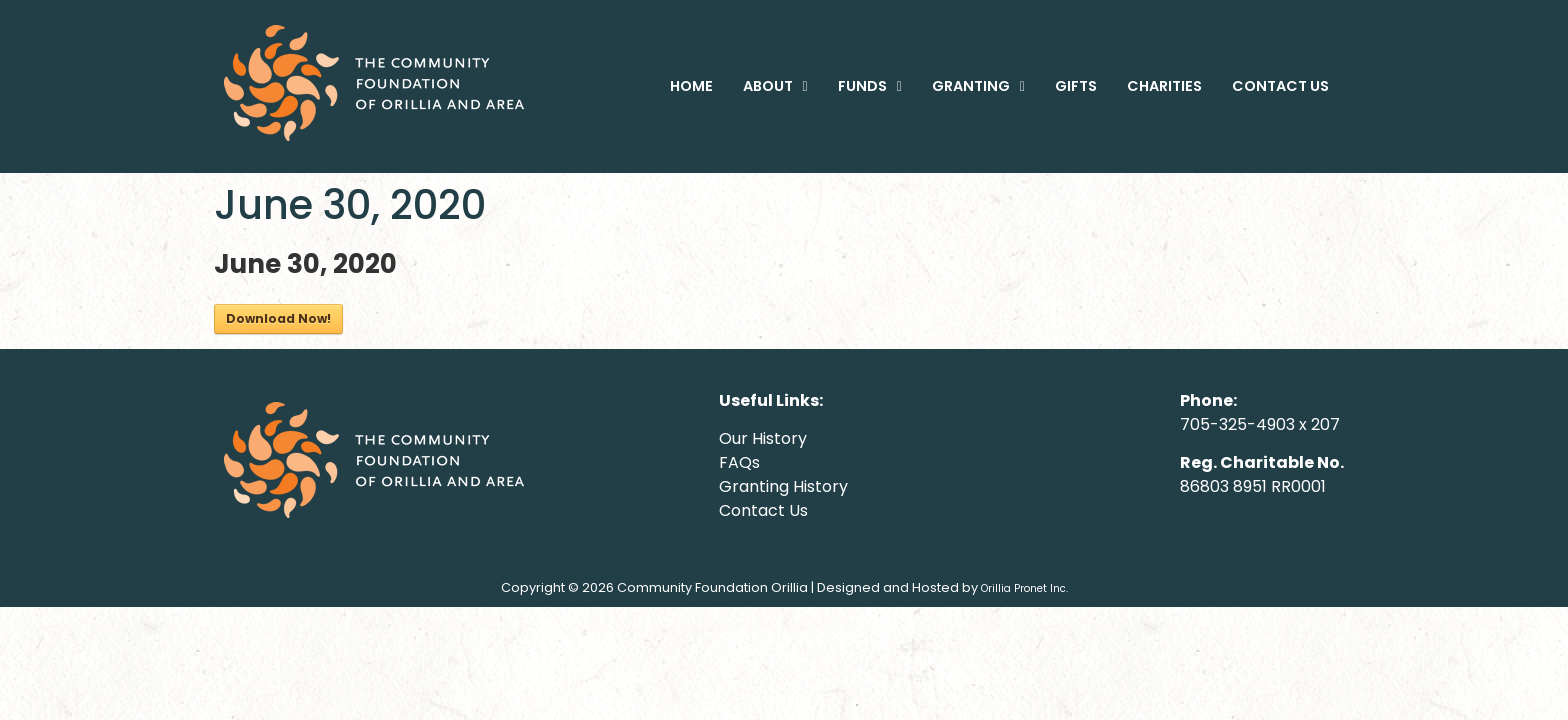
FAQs (739, 462)
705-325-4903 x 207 (1260, 424)
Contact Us (763, 510)
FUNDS (870, 86)
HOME (691, 86)
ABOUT (775, 86)
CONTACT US (1280, 86)
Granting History (783, 486)
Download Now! (278, 318)
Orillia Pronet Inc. (1024, 588)
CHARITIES (1164, 86)
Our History (763, 438)
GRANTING (978, 86)
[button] (775, 86)
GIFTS (1076, 86)
